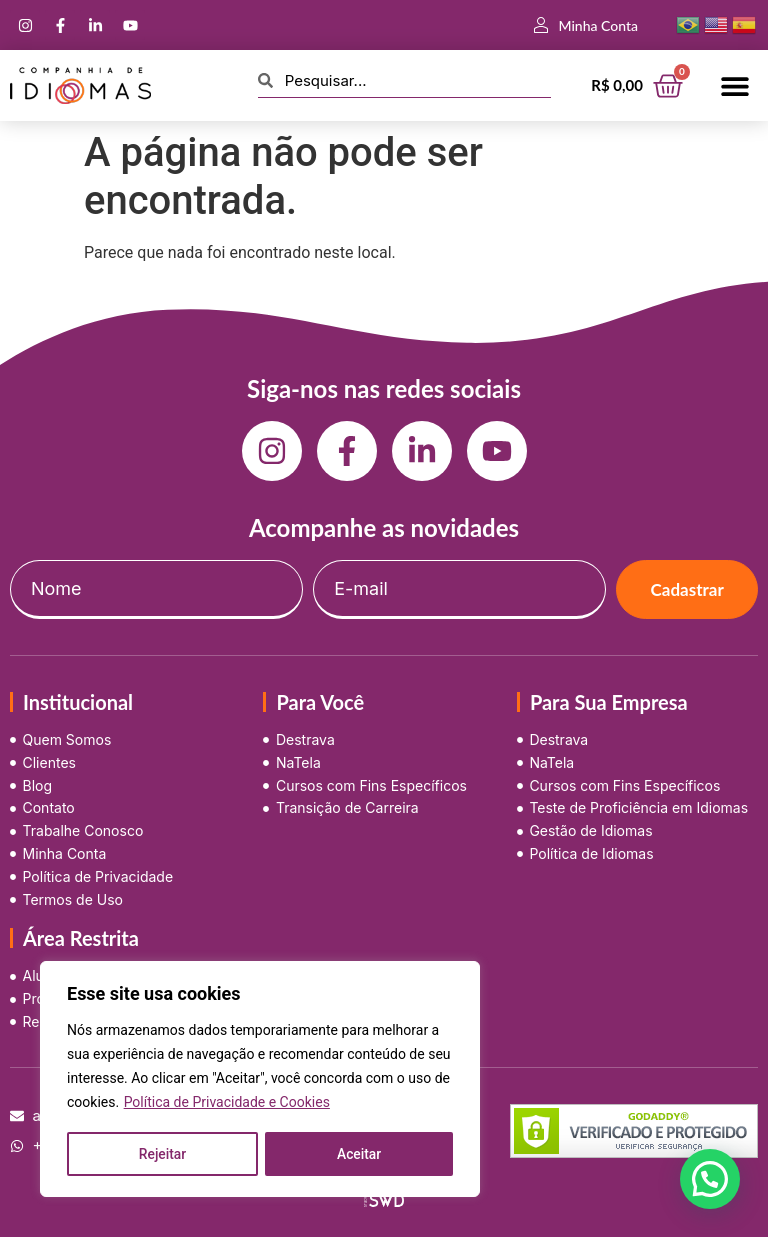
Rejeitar (162, 1154)
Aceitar (359, 1154)
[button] (735, 85)
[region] (260, 1080)
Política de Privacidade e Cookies (227, 1104)
